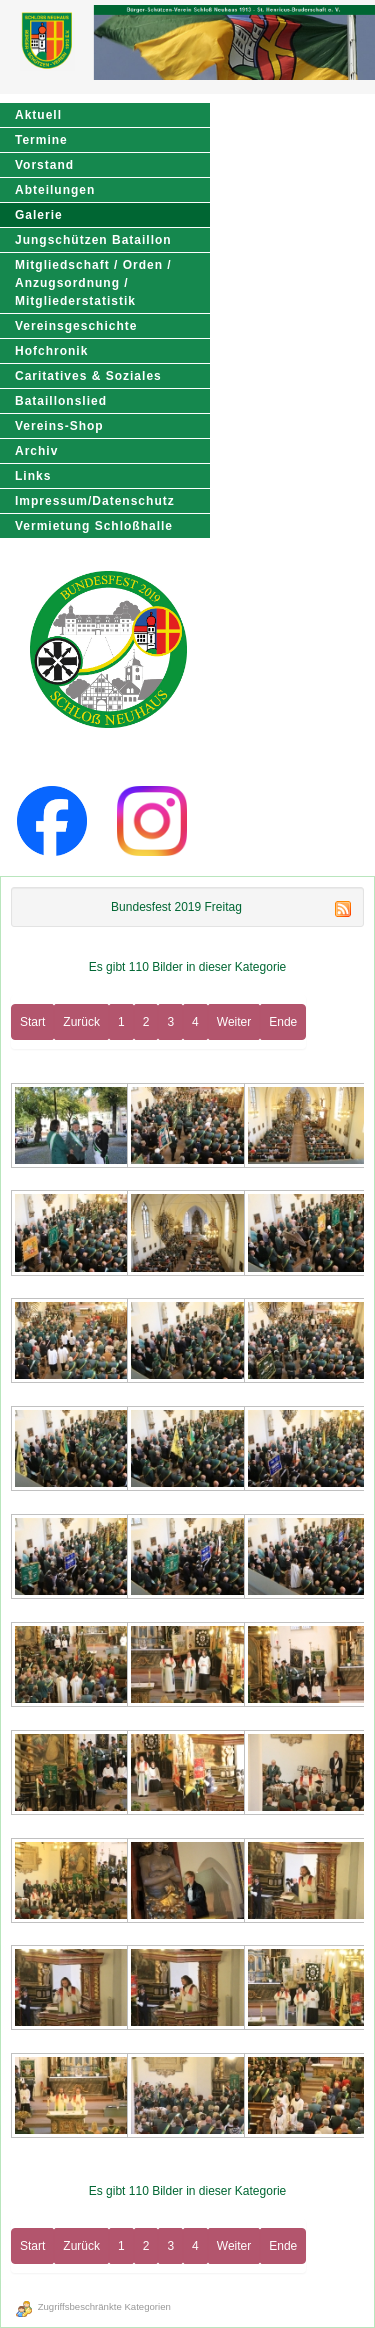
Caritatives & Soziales (88, 376)
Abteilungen (55, 190)
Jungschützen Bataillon (93, 240)
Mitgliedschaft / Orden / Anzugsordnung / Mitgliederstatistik (93, 283)
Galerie (39, 215)
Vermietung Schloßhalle (94, 526)
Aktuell (38, 115)
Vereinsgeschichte (76, 326)
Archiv (36, 451)
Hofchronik (51, 351)
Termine (41, 140)
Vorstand (44, 165)
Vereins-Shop (59, 426)
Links (33, 476)
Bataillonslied (61, 401)
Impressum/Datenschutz (95, 501)
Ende (283, 1022)
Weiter (234, 1022)
